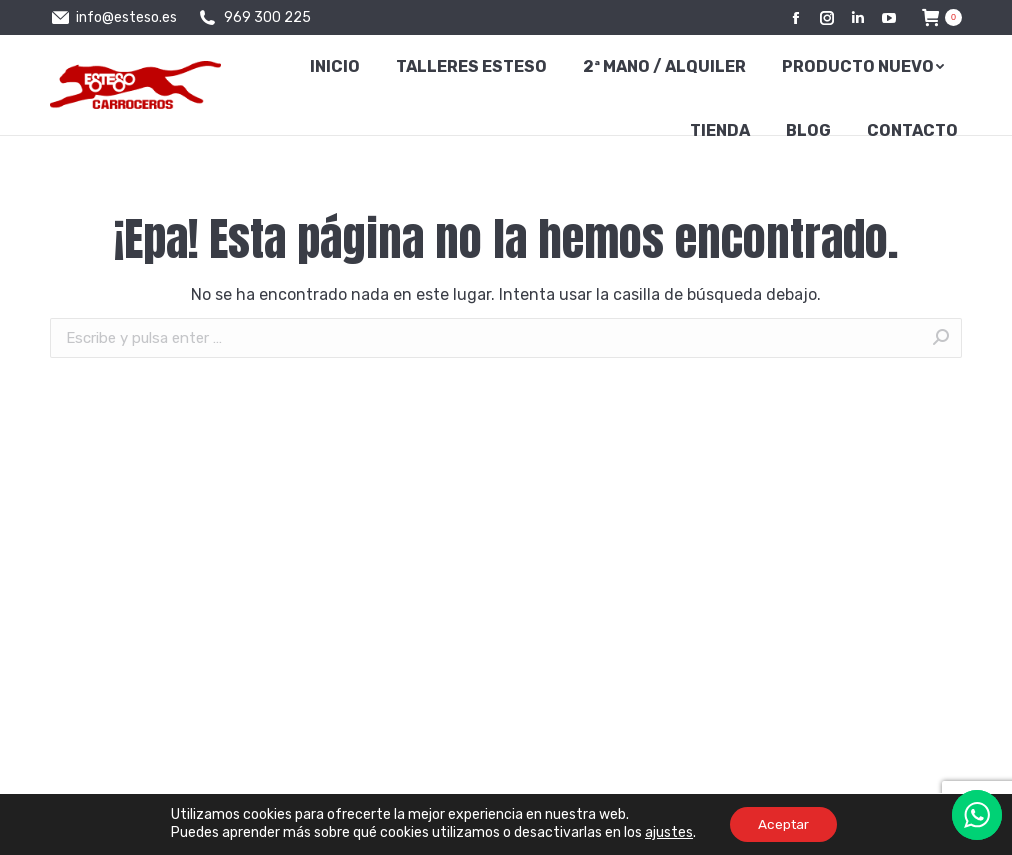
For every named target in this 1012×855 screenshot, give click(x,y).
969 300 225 (253, 18)
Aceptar (783, 823)
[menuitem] (335, 67)
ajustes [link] (666, 832)
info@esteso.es (113, 18)
